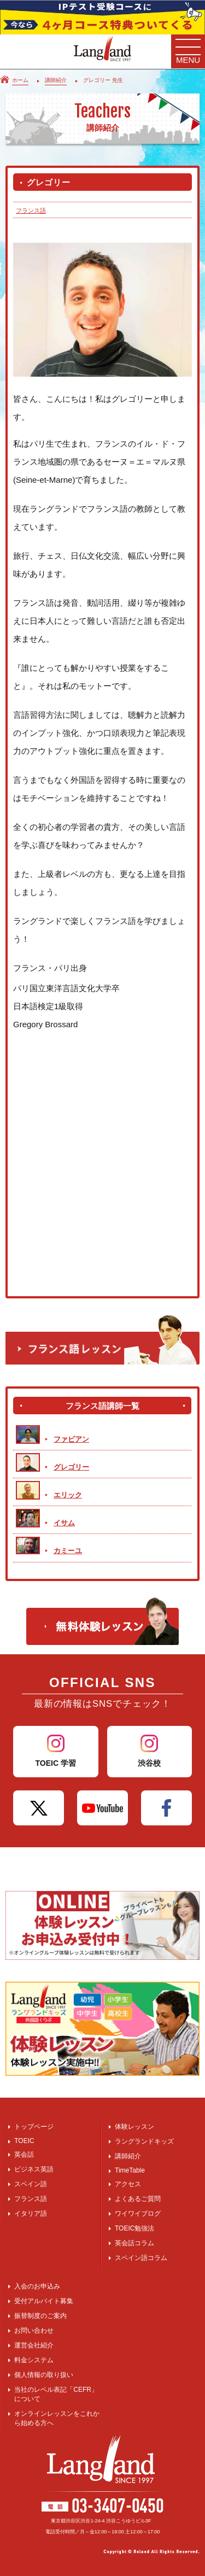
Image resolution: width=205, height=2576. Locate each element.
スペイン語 (30, 2184)
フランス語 (31, 210)
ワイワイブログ (138, 2213)
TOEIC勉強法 (134, 2228)
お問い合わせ (34, 2330)
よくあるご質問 (138, 2199)
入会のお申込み (37, 2286)
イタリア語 (30, 2213)
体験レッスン (134, 2126)
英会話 (24, 2154)
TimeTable (130, 2170)
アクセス (128, 2184)
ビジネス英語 (34, 2169)
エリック (68, 1495)
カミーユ (68, 1551)
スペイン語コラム (141, 2258)
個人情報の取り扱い (43, 2375)
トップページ (34, 2126)
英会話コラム (134, 2243)
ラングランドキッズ (144, 2141)
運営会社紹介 (34, 2345)
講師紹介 (128, 2156)
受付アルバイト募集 (43, 2301)
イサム (64, 1523)
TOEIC (24, 2141)
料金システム (34, 2360)
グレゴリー (71, 1467)
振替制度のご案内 (40, 2316)
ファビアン (71, 1439)
